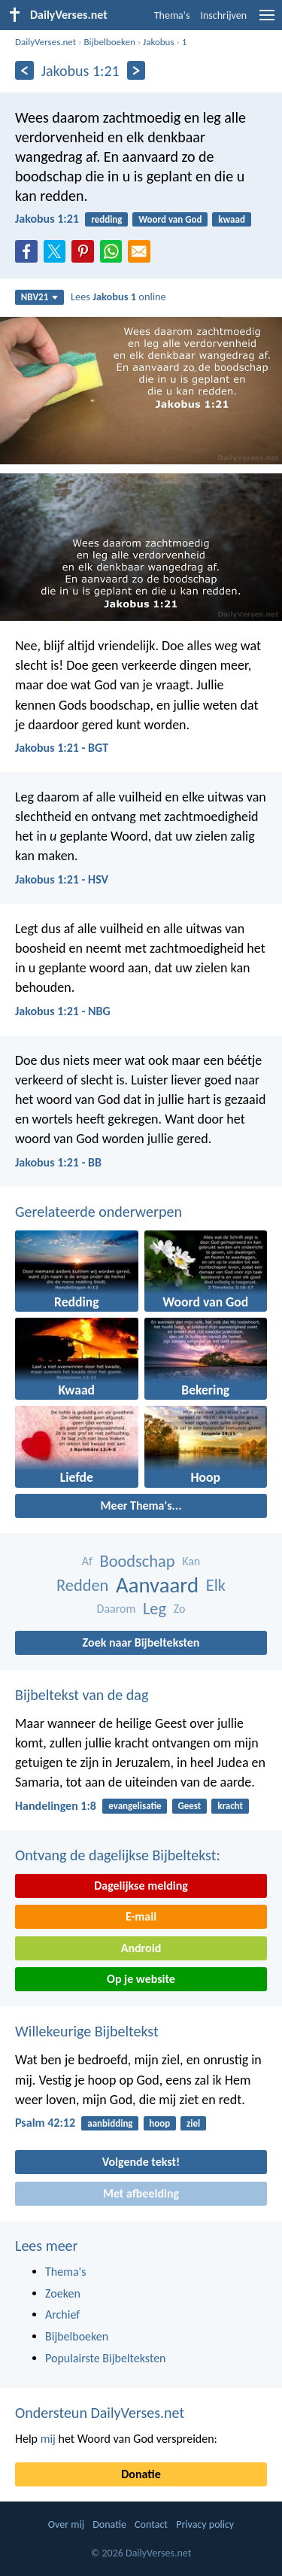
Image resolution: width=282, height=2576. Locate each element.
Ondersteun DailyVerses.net (99, 2413)
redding (106, 219)
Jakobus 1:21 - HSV (61, 879)
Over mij (66, 2524)
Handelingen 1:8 (55, 1806)
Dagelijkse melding (141, 1885)
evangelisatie (134, 1805)
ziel (193, 2123)
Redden (82, 1585)
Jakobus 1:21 (47, 218)
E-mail (141, 1916)
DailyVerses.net (45, 41)
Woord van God (170, 219)
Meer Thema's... (141, 1505)
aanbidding (109, 2123)
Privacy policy (205, 2524)
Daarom (116, 1608)
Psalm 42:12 (45, 2122)
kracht (230, 1805)
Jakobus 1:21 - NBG (63, 1011)
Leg (154, 1608)
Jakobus (158, 41)
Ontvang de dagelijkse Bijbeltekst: (117, 1855)
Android (141, 1948)
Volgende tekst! (141, 2162)
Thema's (172, 15)
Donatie (140, 2474)
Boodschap (136, 1561)
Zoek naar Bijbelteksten (141, 1642)
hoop (159, 2123)
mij (48, 2439)
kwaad (231, 219)
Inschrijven (223, 15)
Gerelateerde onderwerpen (98, 1212)
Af (87, 1561)
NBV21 (40, 297)
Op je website (141, 1979)
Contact (151, 2524)
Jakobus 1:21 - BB (58, 1162)
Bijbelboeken (109, 41)
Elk (216, 1585)
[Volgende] (136, 70)
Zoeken (62, 2293)
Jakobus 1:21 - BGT (61, 748)
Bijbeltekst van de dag (81, 1695)
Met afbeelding (141, 2193)
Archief (62, 2314)
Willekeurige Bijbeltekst (87, 2031)
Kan (191, 1561)
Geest (189, 1805)
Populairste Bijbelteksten (105, 2358)
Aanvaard (157, 1585)
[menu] (267, 20)
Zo (180, 1608)
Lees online (118, 296)
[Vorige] (24, 70)
